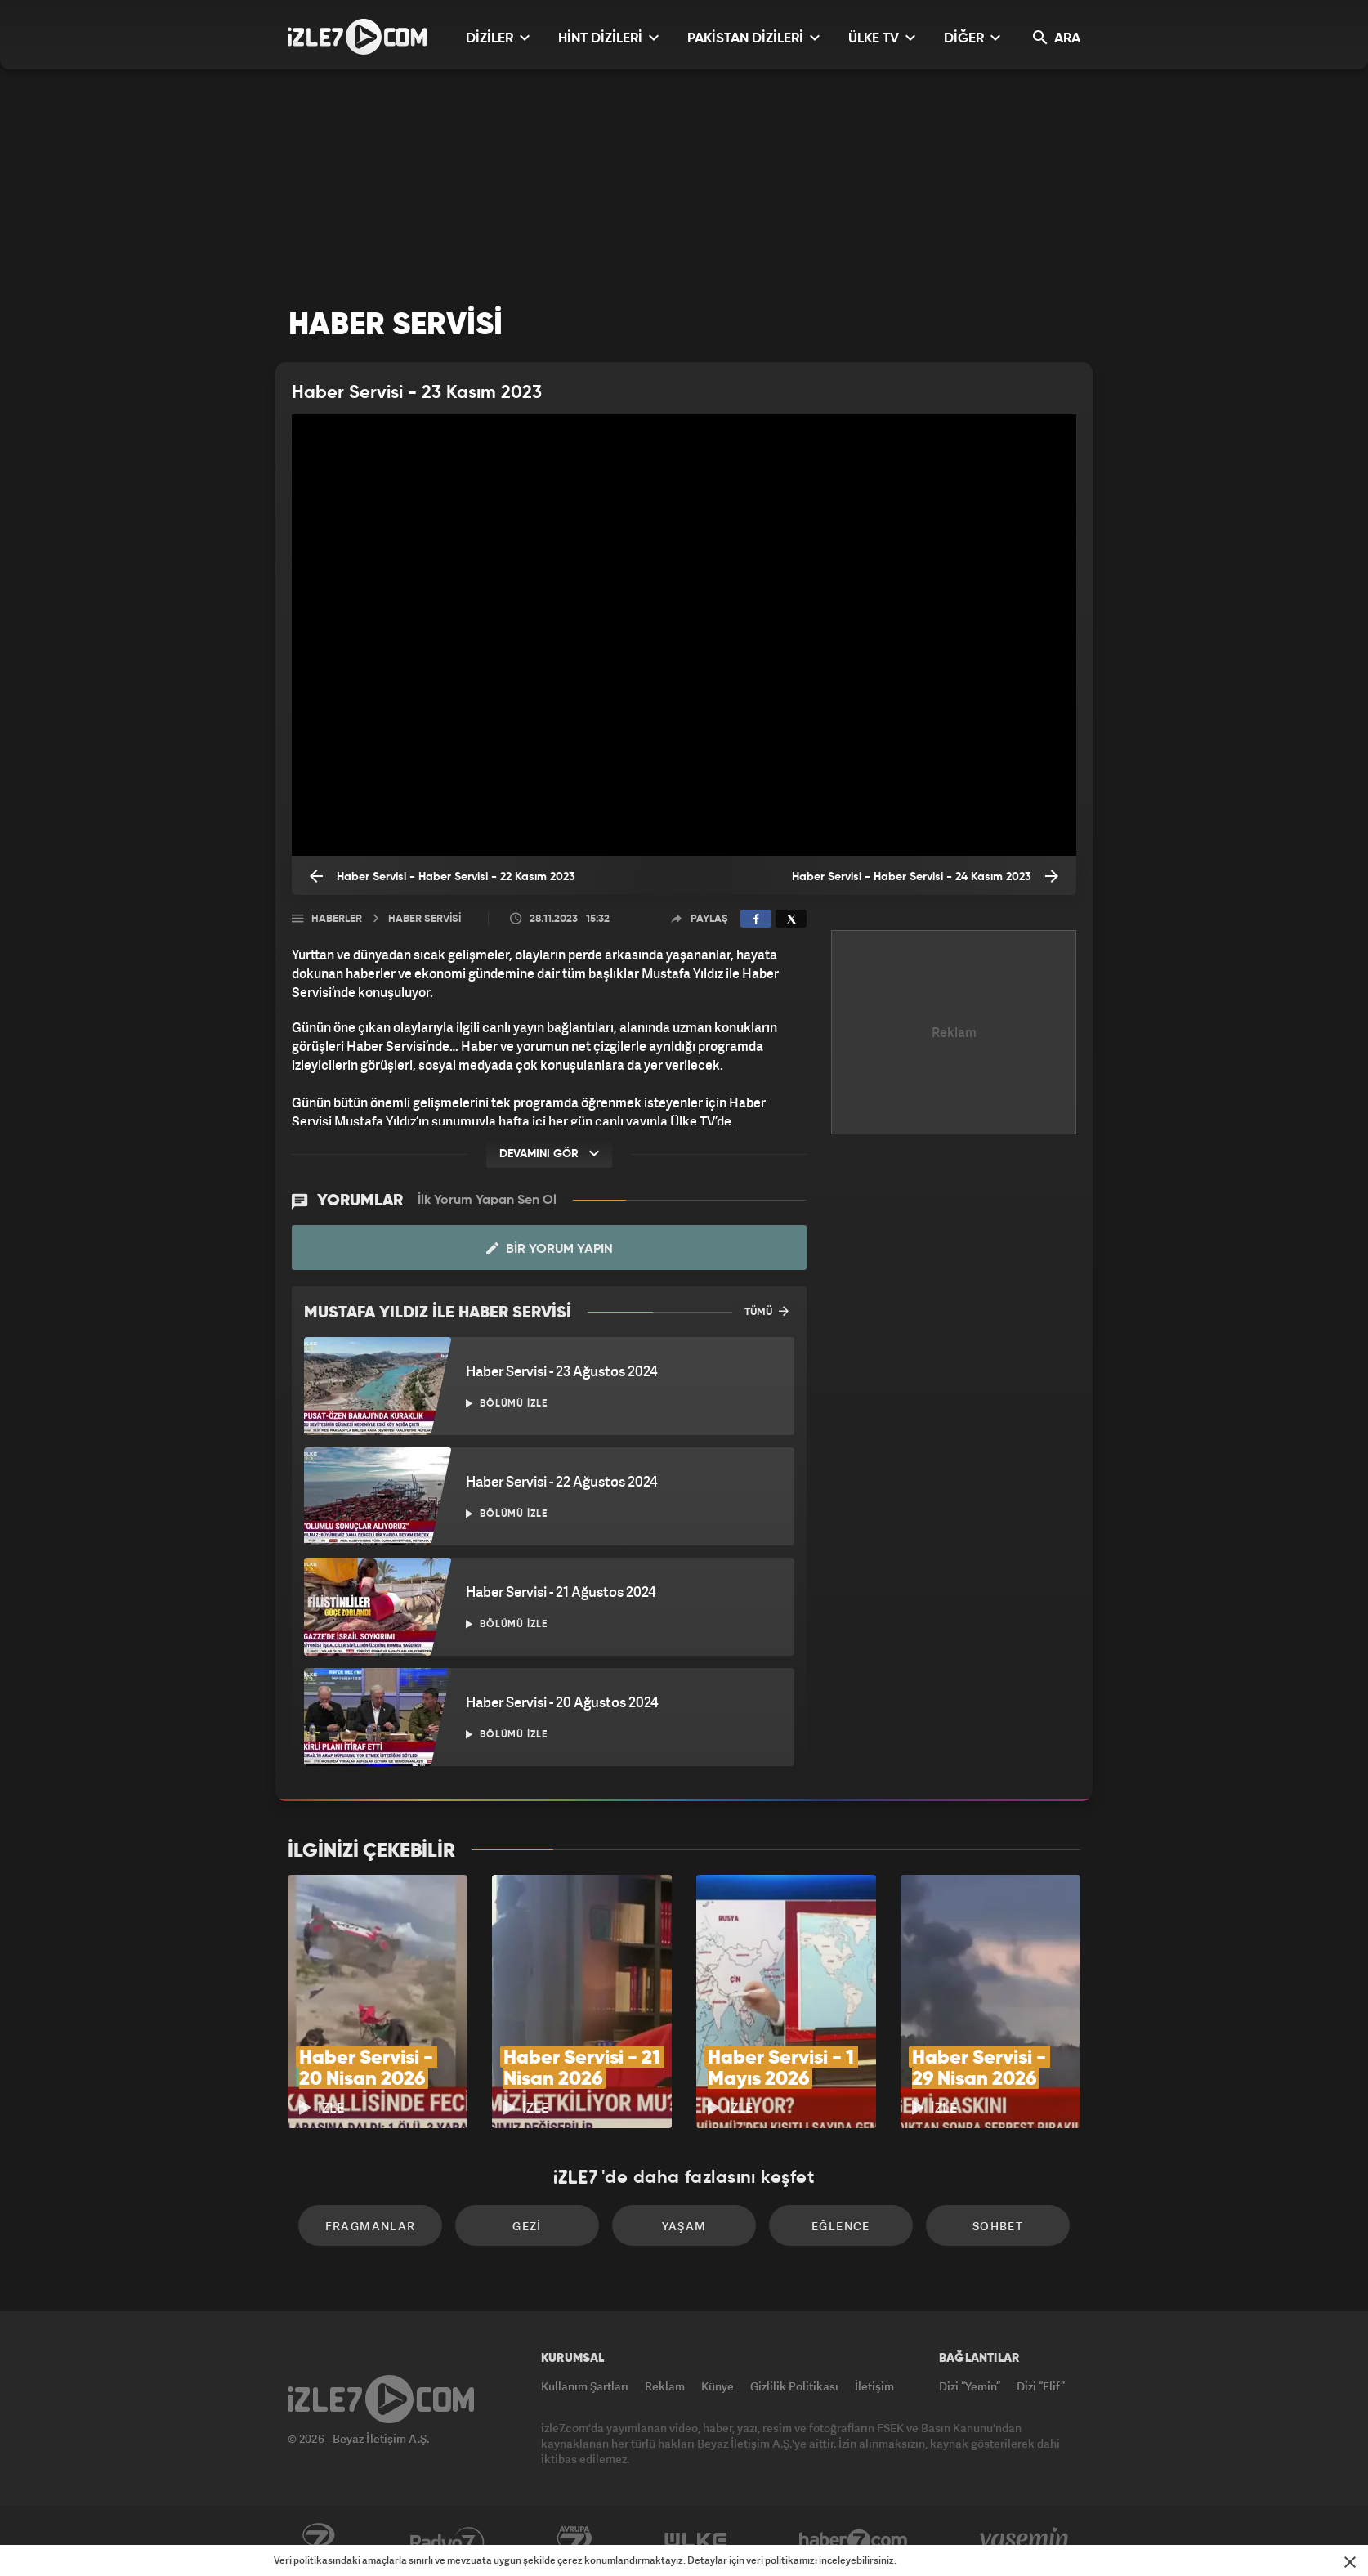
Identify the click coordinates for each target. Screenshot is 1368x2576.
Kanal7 (317, 2541)
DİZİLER (498, 38)
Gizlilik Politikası (794, 2386)
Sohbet (997, 2226)
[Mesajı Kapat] (1350, 2562)
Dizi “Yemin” (969, 2386)
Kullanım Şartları (584, 2386)
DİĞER (972, 38)
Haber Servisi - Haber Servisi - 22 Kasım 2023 (442, 876)
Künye (717, 2386)
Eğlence (840, 2226)
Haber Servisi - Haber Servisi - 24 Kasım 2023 (925, 876)
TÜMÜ (766, 1311)
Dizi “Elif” (1041, 2386)
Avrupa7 (574, 2541)
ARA (1056, 38)
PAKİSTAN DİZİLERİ (753, 38)
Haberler (336, 919)
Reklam (665, 2386)
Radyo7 (447, 2541)
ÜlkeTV (695, 2541)
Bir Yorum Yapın (549, 1249)
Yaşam (684, 2226)
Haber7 (853, 2541)
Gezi (527, 2226)
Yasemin (1025, 2541)
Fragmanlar (370, 2226)
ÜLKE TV (881, 38)
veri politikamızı (781, 2560)
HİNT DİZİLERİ (608, 38)
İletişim (874, 2386)
